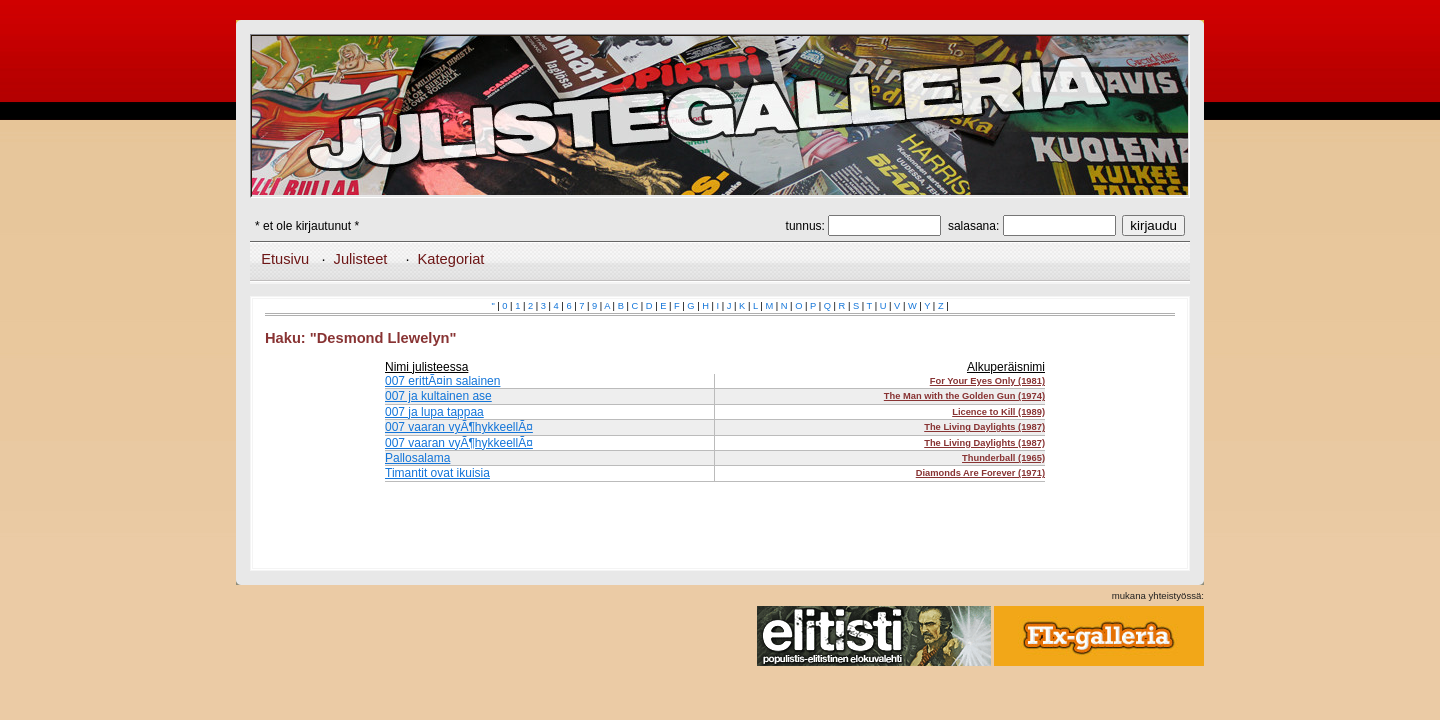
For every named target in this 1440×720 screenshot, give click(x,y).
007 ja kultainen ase (438, 396)
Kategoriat (451, 259)
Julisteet (361, 259)
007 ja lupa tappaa (434, 412)
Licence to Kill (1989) (998, 412)
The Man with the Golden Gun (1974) (964, 396)
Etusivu (285, 259)
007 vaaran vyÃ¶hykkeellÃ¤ (459, 427)
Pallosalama (417, 458)
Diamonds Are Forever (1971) (980, 473)
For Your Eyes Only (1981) (987, 381)
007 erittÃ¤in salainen (442, 381)
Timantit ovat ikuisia (437, 473)
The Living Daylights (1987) (984, 427)
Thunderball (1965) (1003, 458)
